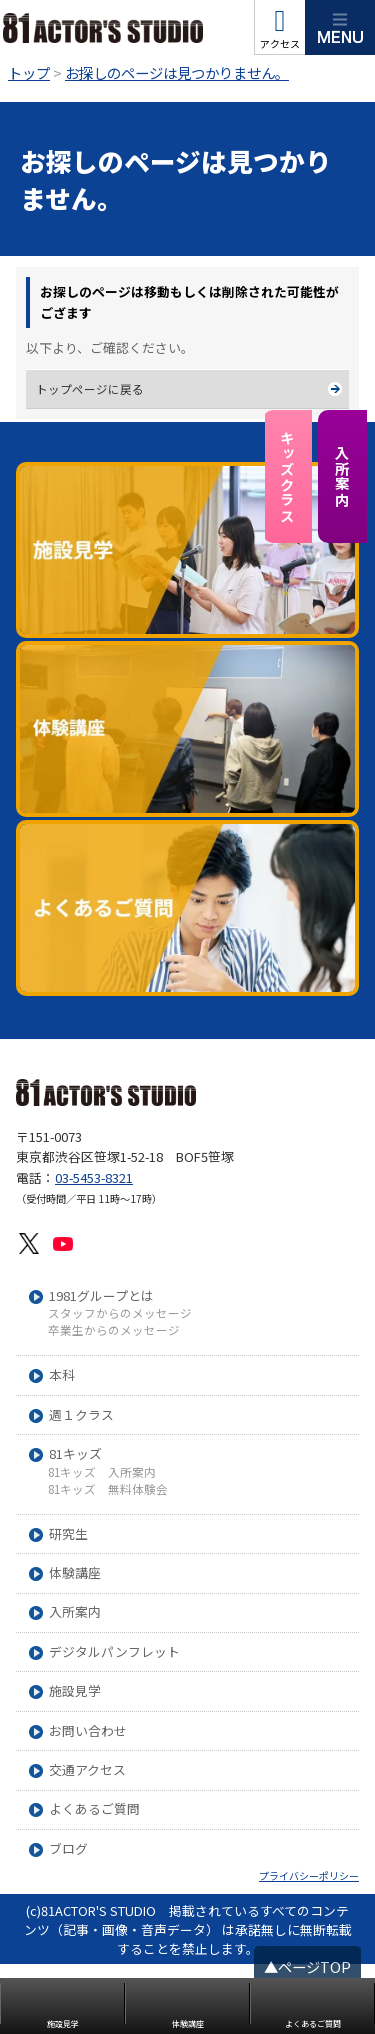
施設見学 (75, 1761)
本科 (62, 1445)
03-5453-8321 (94, 1246)
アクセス (280, 43)
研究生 (68, 1603)
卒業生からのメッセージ (114, 1401)
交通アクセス (87, 1840)
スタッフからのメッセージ (120, 1384)
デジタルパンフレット (114, 1722)
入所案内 (342, 476)
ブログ (68, 1919)
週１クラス (81, 1484)
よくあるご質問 (94, 1879)
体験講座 (75, 1643)
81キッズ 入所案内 (102, 1542)
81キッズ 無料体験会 (108, 1560)
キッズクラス (287, 477)
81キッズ (75, 1524)
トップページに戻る (90, 389)
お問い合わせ (88, 1800)
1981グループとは (101, 1365)
